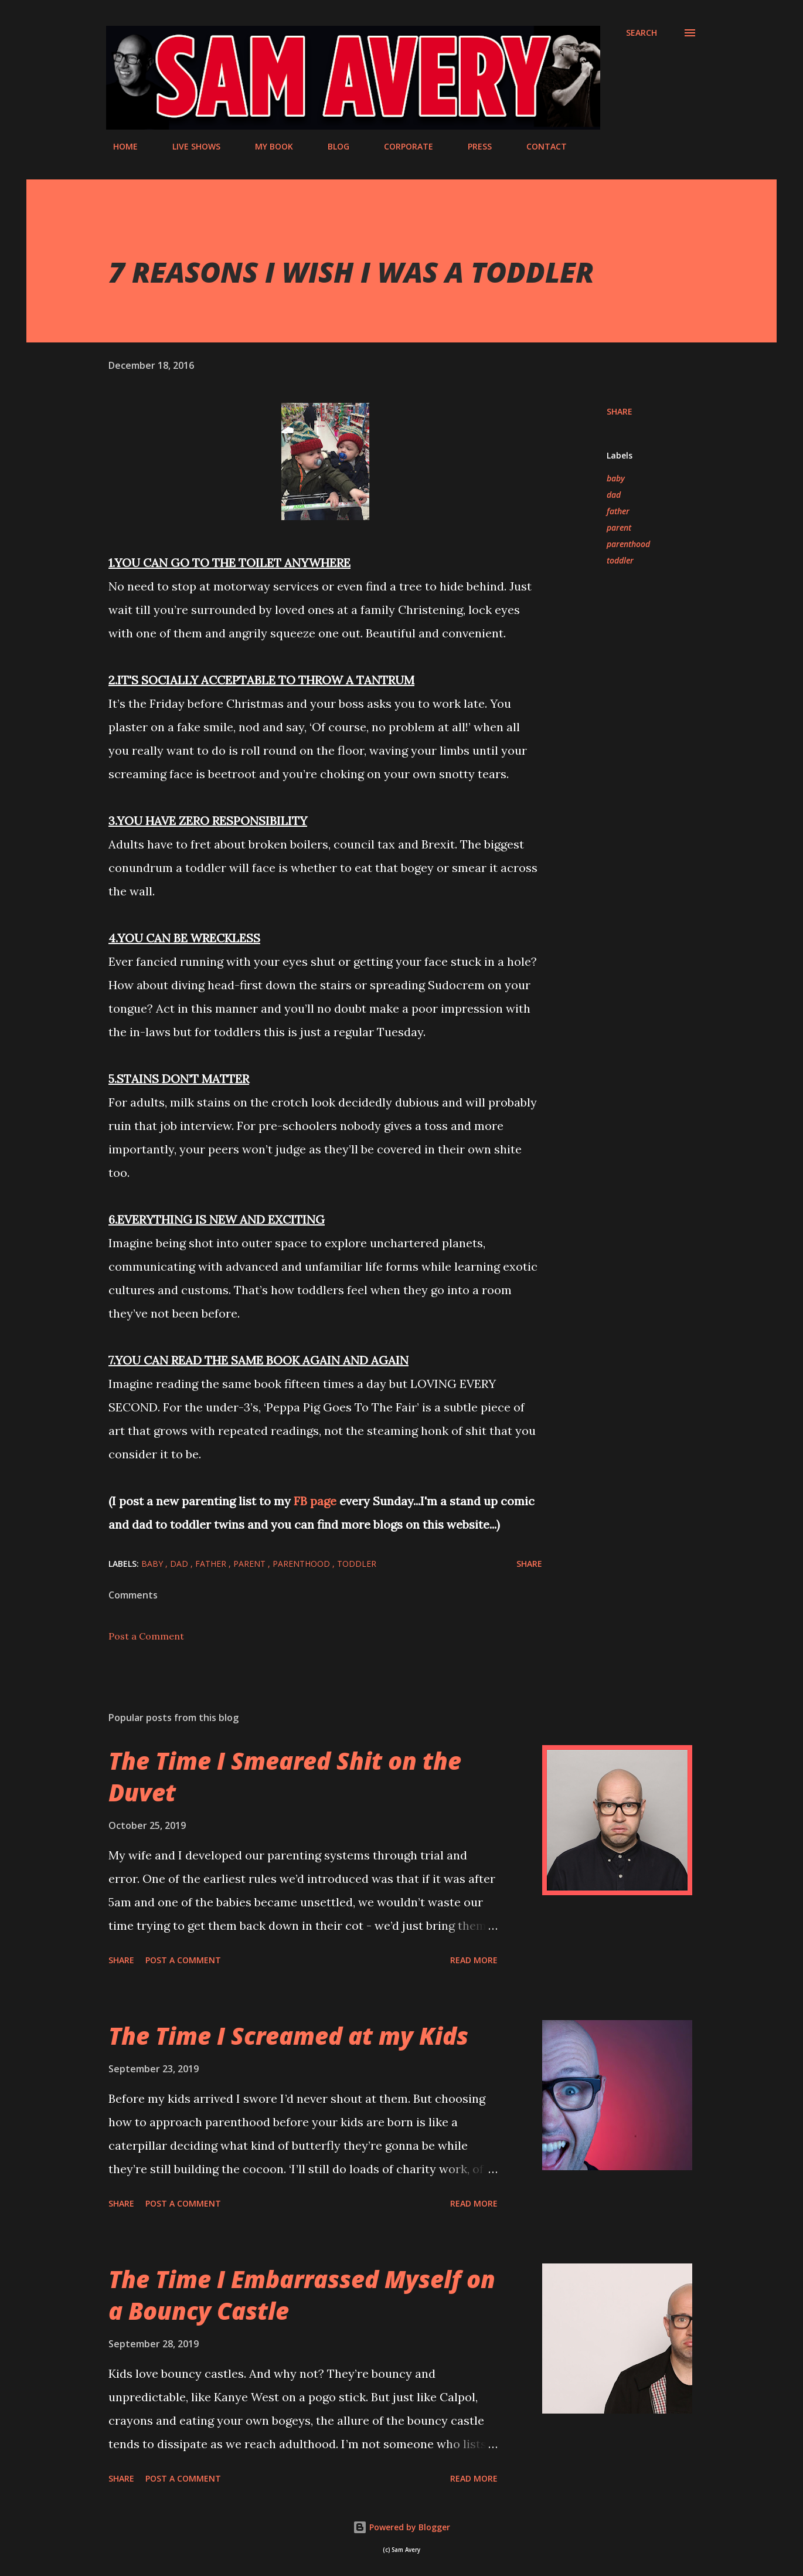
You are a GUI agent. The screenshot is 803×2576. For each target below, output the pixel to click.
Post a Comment (146, 1636)
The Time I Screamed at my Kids (288, 2036)
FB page (315, 1501)
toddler (620, 560)
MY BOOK (267, 146)
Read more (474, 1960)
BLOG (331, 146)
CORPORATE (401, 146)
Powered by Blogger (401, 2527)
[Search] (641, 33)
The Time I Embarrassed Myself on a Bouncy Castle (301, 2294)
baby (616, 478)
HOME (118, 146)
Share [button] (619, 411)
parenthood (628, 543)
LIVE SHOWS (189, 146)
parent (619, 527)
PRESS (473, 146)
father (618, 511)
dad (614, 494)
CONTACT (539, 146)
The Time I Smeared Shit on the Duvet (284, 1776)
